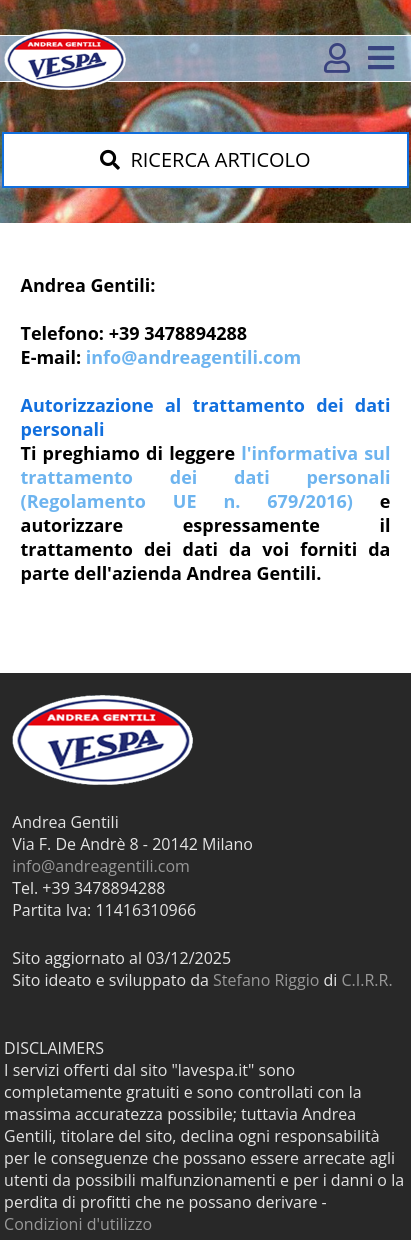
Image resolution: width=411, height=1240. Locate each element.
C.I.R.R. (367, 980)
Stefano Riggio (266, 980)
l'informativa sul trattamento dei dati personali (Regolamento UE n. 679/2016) (206, 477)
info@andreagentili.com (194, 357)
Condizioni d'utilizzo (78, 1224)
